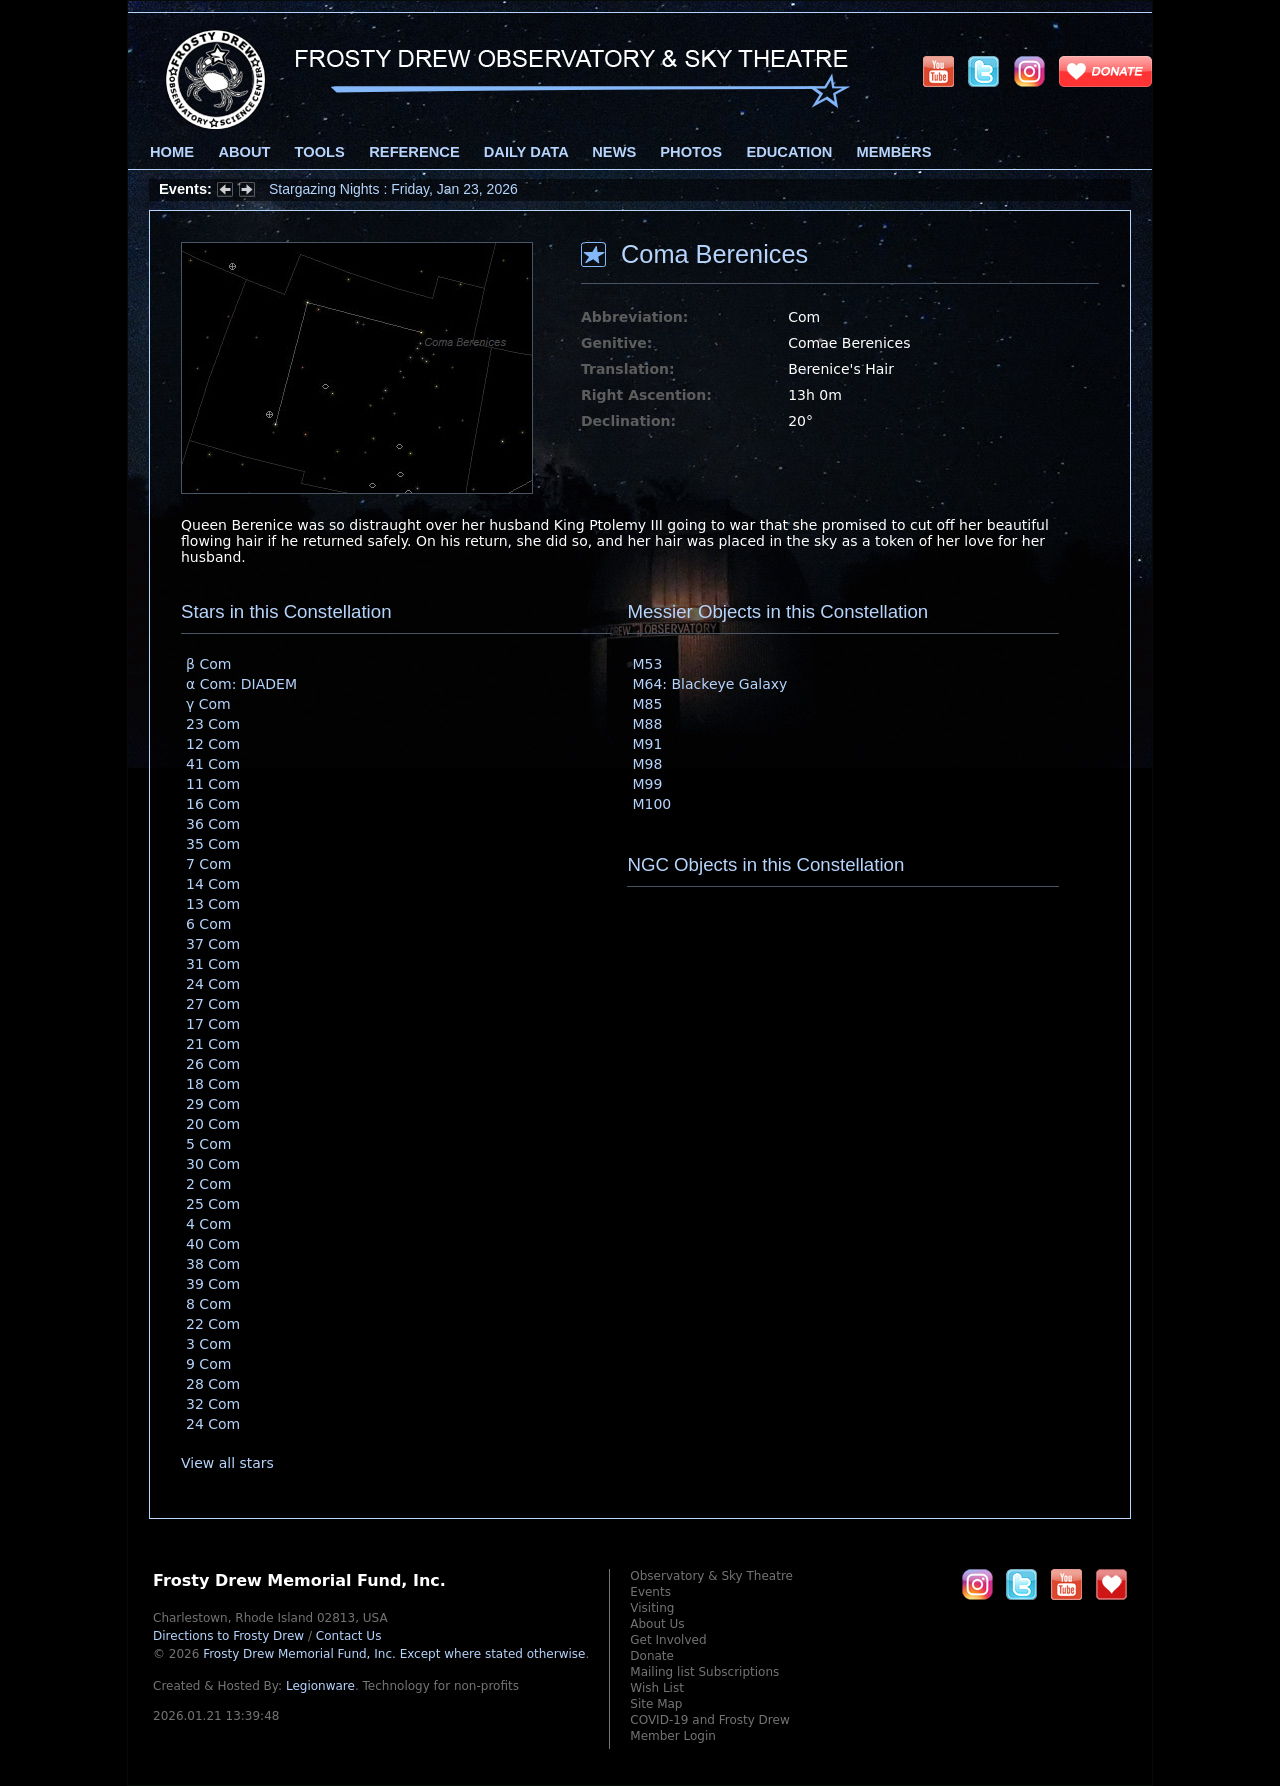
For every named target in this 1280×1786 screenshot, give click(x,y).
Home (172, 152)
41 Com (213, 764)
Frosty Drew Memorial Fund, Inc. (394, 1654)
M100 (651, 804)
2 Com (208, 1184)
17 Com (213, 1024)
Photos (691, 152)
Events (650, 1592)
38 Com (213, 1264)
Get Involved (668, 1640)
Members (894, 152)
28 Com (213, 1384)
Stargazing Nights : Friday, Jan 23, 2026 (393, 189)
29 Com (213, 1104)
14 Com (213, 884)
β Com (208, 664)
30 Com (213, 1164)
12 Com (213, 744)
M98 (647, 764)
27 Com (213, 1004)
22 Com (213, 1324)
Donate (652, 1656)
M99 (647, 784)
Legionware (320, 1686)
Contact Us (349, 1636)
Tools (320, 152)
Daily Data (526, 152)
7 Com (208, 864)
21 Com (213, 1044)
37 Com (213, 944)
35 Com (213, 844)
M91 (647, 744)
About (244, 152)
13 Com (213, 904)
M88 (647, 724)
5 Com (208, 1144)
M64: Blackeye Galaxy (709, 684)
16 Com (213, 804)
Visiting (652, 1608)
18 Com (213, 1084)
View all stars (227, 1463)
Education (789, 152)
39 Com (213, 1284)
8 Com (208, 1304)
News (614, 152)
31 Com (213, 964)
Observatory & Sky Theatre (711, 1576)
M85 (647, 704)
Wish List (657, 1688)
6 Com (208, 924)
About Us (657, 1624)
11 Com (213, 784)
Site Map (656, 1704)
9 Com (208, 1364)
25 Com (213, 1204)
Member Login (673, 1736)
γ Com (208, 704)
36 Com (213, 824)
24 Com (213, 984)
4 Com (208, 1224)
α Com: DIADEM (241, 684)
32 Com (213, 1404)
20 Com (213, 1124)
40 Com (213, 1244)
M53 (647, 664)
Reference (414, 152)
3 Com (208, 1344)
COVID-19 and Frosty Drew (709, 1720)
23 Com (213, 724)
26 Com (213, 1064)
